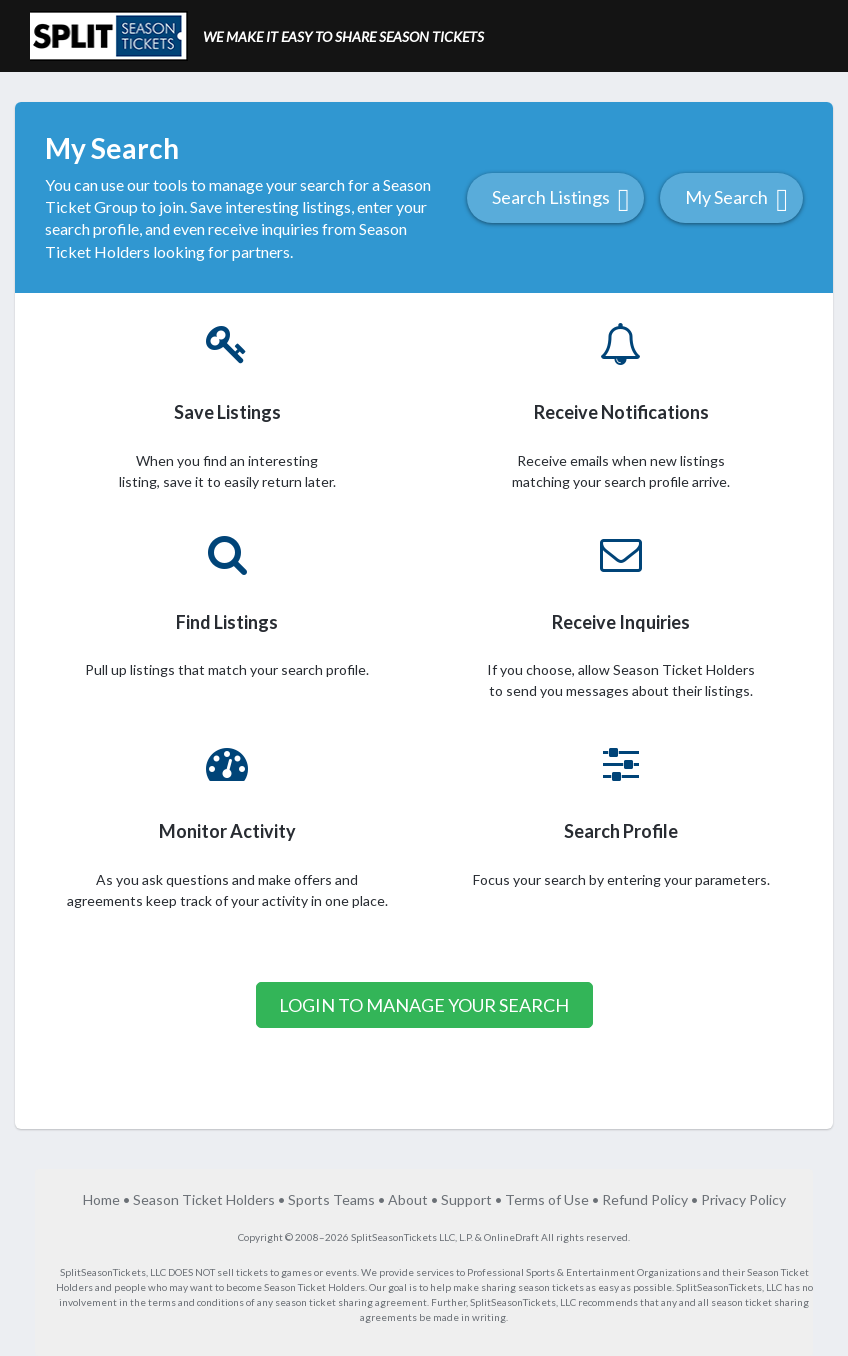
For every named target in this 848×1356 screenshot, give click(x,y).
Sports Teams (331, 1199)
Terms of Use (547, 1199)
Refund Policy (645, 1199)
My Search (736, 199)
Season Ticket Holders (204, 1199)
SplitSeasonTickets (103, 1272)
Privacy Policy (743, 1199)
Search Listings (561, 199)
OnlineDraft (511, 1237)
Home (101, 1199)
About (408, 1199)
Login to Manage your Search (424, 1005)
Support (466, 1199)
